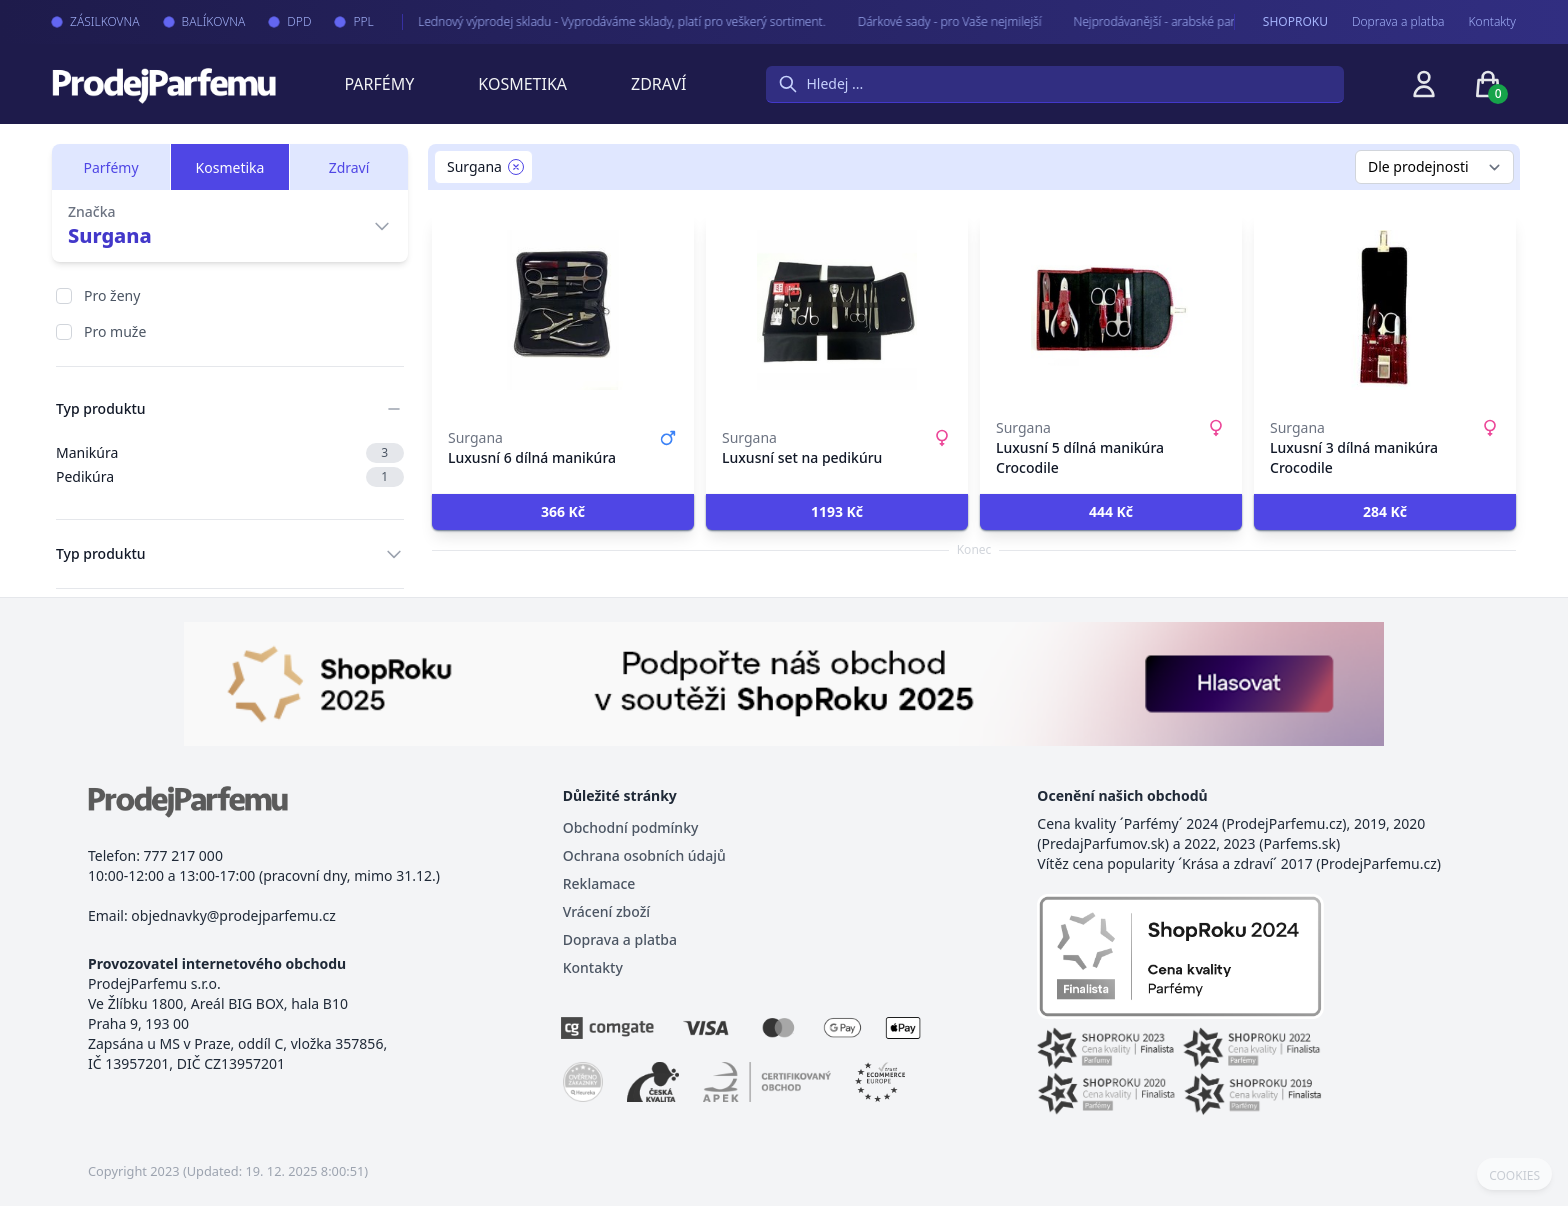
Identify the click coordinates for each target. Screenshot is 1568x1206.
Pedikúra (230, 477)
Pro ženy (112, 295)
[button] (563, 512)
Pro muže (115, 331)
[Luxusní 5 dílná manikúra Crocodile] (1111, 310)
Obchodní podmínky (631, 827)
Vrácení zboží (606, 911)
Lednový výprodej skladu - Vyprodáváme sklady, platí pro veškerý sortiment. (607, 21)
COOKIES (1514, 1176)
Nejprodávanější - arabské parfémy (1152, 21)
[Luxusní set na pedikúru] (837, 310)
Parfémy (379, 84)
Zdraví (658, 84)
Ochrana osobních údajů (644, 855)
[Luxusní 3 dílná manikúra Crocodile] (1385, 310)
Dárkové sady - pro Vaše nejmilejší (934, 21)
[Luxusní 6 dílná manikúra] (563, 310)
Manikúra (230, 453)
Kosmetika (522, 84)
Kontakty (1492, 22)
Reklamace (599, 883)
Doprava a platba (1398, 22)
